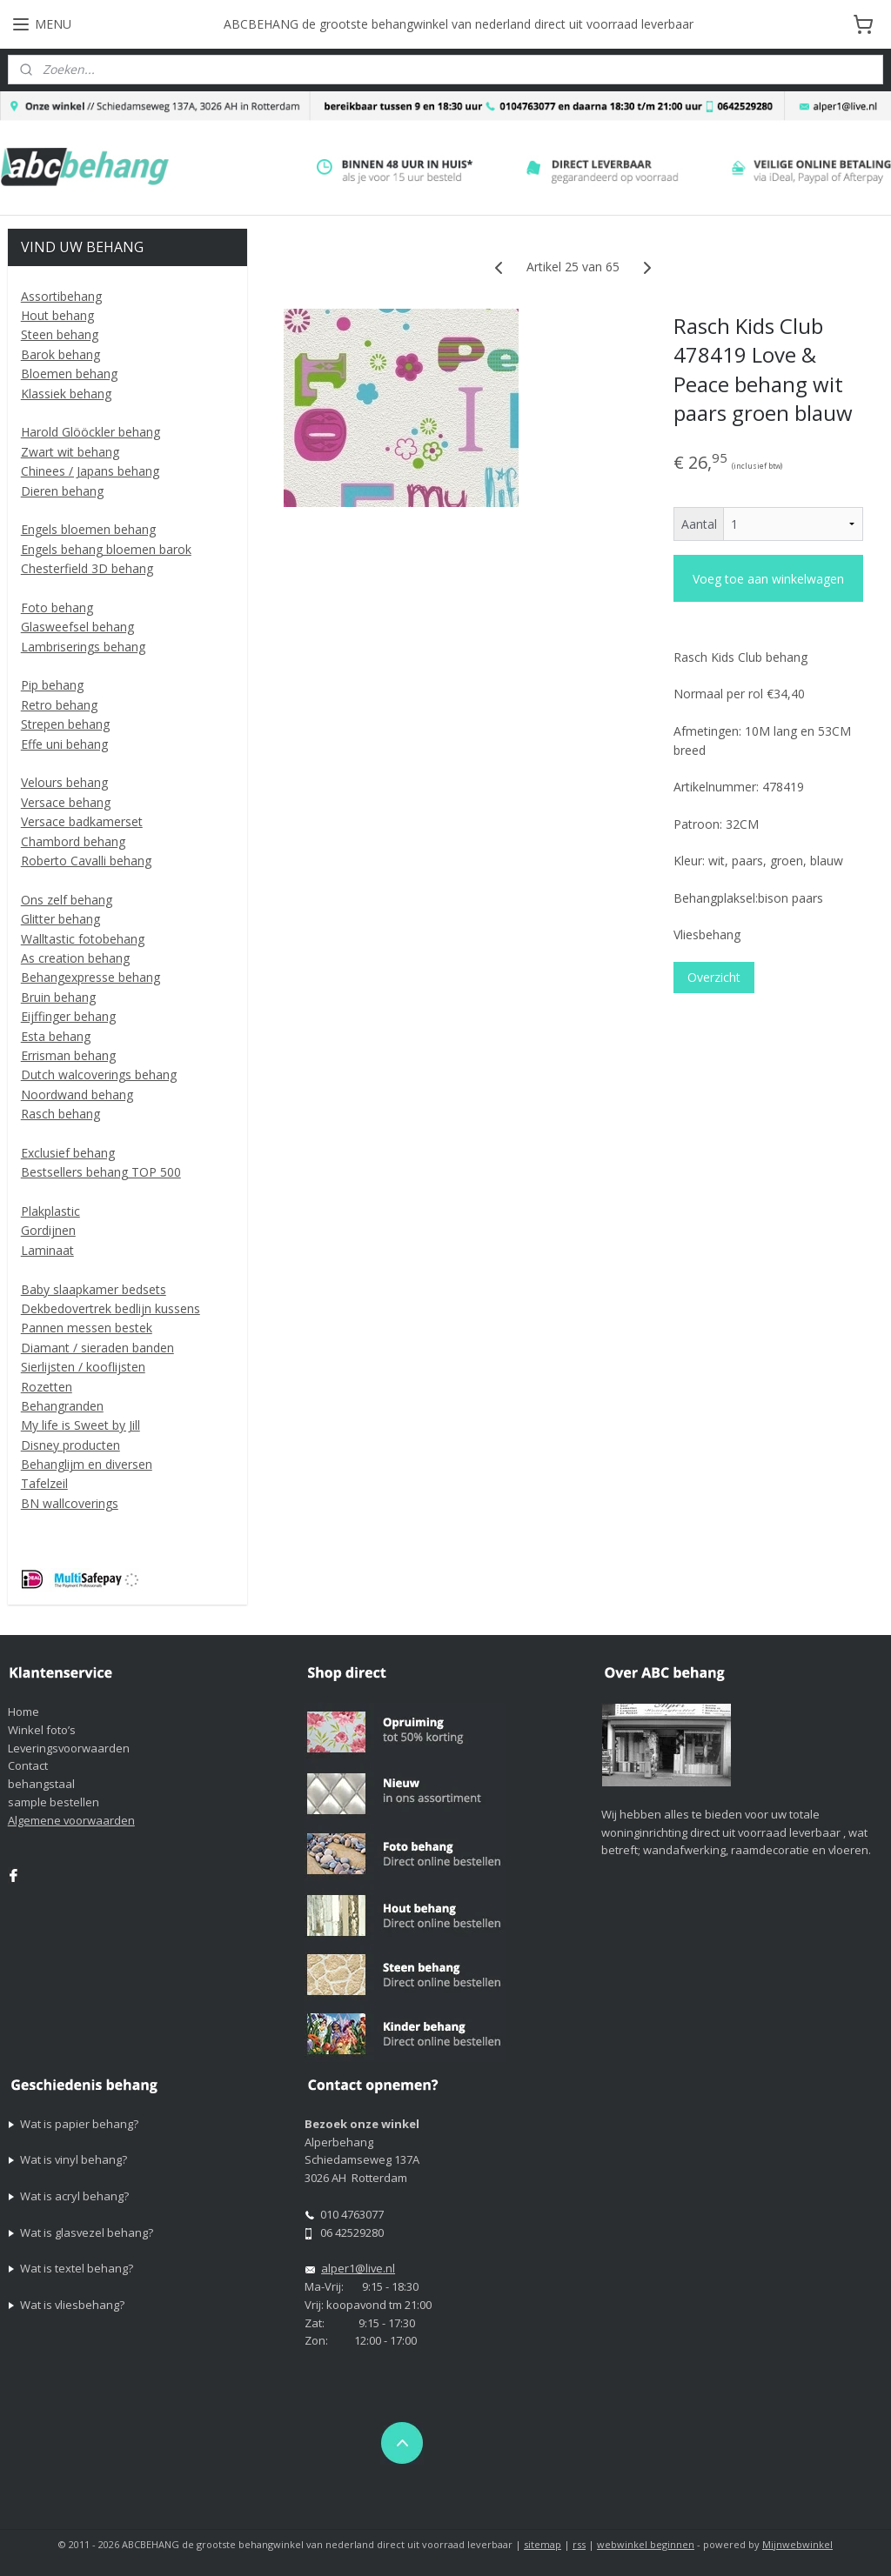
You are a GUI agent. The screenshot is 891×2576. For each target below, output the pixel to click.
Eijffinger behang (68, 1016)
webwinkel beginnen (645, 2544)
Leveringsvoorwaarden (69, 1748)
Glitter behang (60, 919)
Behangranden (62, 1406)
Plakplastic (50, 1211)
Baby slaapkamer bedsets (93, 1289)
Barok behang (60, 354)
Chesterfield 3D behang (87, 568)
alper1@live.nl (358, 2268)
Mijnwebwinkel (797, 2544)
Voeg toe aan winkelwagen (767, 579)
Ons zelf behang (66, 899)
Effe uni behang (64, 744)
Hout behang (57, 315)
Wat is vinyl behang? (73, 2159)
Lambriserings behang (83, 646)
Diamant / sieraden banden (97, 1347)
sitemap (542, 2544)
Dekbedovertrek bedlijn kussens (110, 1308)
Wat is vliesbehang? (72, 2304)
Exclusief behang (68, 1153)
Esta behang (55, 1036)
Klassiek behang (66, 393)
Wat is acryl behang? (74, 2196)
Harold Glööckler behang (90, 432)
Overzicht (713, 978)
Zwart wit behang (70, 452)
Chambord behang (73, 841)
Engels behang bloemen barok (106, 549)
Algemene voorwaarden (71, 1820)
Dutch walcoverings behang (99, 1074)
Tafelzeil (44, 1483)
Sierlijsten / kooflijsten (83, 1366)
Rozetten (46, 1386)
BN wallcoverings (69, 1503)
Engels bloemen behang (88, 529)
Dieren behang (62, 491)
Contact (28, 1765)
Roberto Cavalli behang (86, 860)
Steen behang (59, 334)
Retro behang (59, 705)
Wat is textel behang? (76, 2268)
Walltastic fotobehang (82, 939)
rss (579, 2544)
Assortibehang (61, 296)
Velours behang (64, 782)
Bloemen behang (69, 373)
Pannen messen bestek (86, 1327)
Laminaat (47, 1250)
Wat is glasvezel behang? (86, 2232)
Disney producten (70, 1445)
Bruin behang (58, 997)
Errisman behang (68, 1055)
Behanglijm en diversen (86, 1464)
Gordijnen (48, 1230)
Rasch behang (60, 1113)
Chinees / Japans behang (90, 471)
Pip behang (52, 685)
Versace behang (66, 802)
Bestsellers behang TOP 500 (101, 1172)
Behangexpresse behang (90, 977)
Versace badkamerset (82, 821)
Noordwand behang (77, 1094)
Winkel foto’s (42, 1730)
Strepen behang (65, 724)
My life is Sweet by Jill (80, 1425)
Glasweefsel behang (77, 626)
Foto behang (57, 607)
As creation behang (75, 958)
